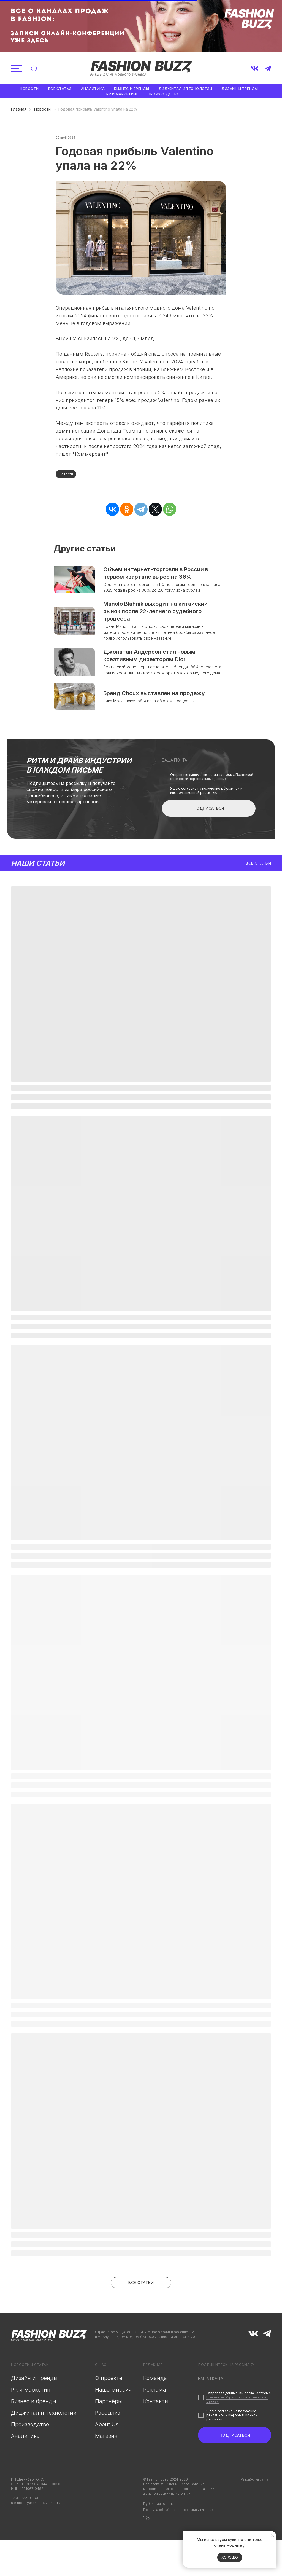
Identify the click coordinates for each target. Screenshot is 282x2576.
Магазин (106, 2440)
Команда (155, 2382)
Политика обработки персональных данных (178, 2514)
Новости (29, 88)
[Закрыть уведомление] (272, 2535)
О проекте (108, 2382)
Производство (164, 94)
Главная (18, 109)
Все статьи (60, 88)
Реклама (154, 2393)
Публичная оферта (158, 2508)
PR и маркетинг (122, 94)
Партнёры (108, 2405)
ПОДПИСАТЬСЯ (209, 817)
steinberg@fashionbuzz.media (35, 2507)
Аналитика (93, 88)
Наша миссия (113, 2393)
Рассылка (107, 2417)
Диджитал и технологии (185, 88)
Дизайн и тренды (239, 88)
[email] (209, 769)
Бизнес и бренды (131, 88)
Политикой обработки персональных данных (211, 785)
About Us (106, 2428)
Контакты (156, 2405)
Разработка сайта (254, 2483)
